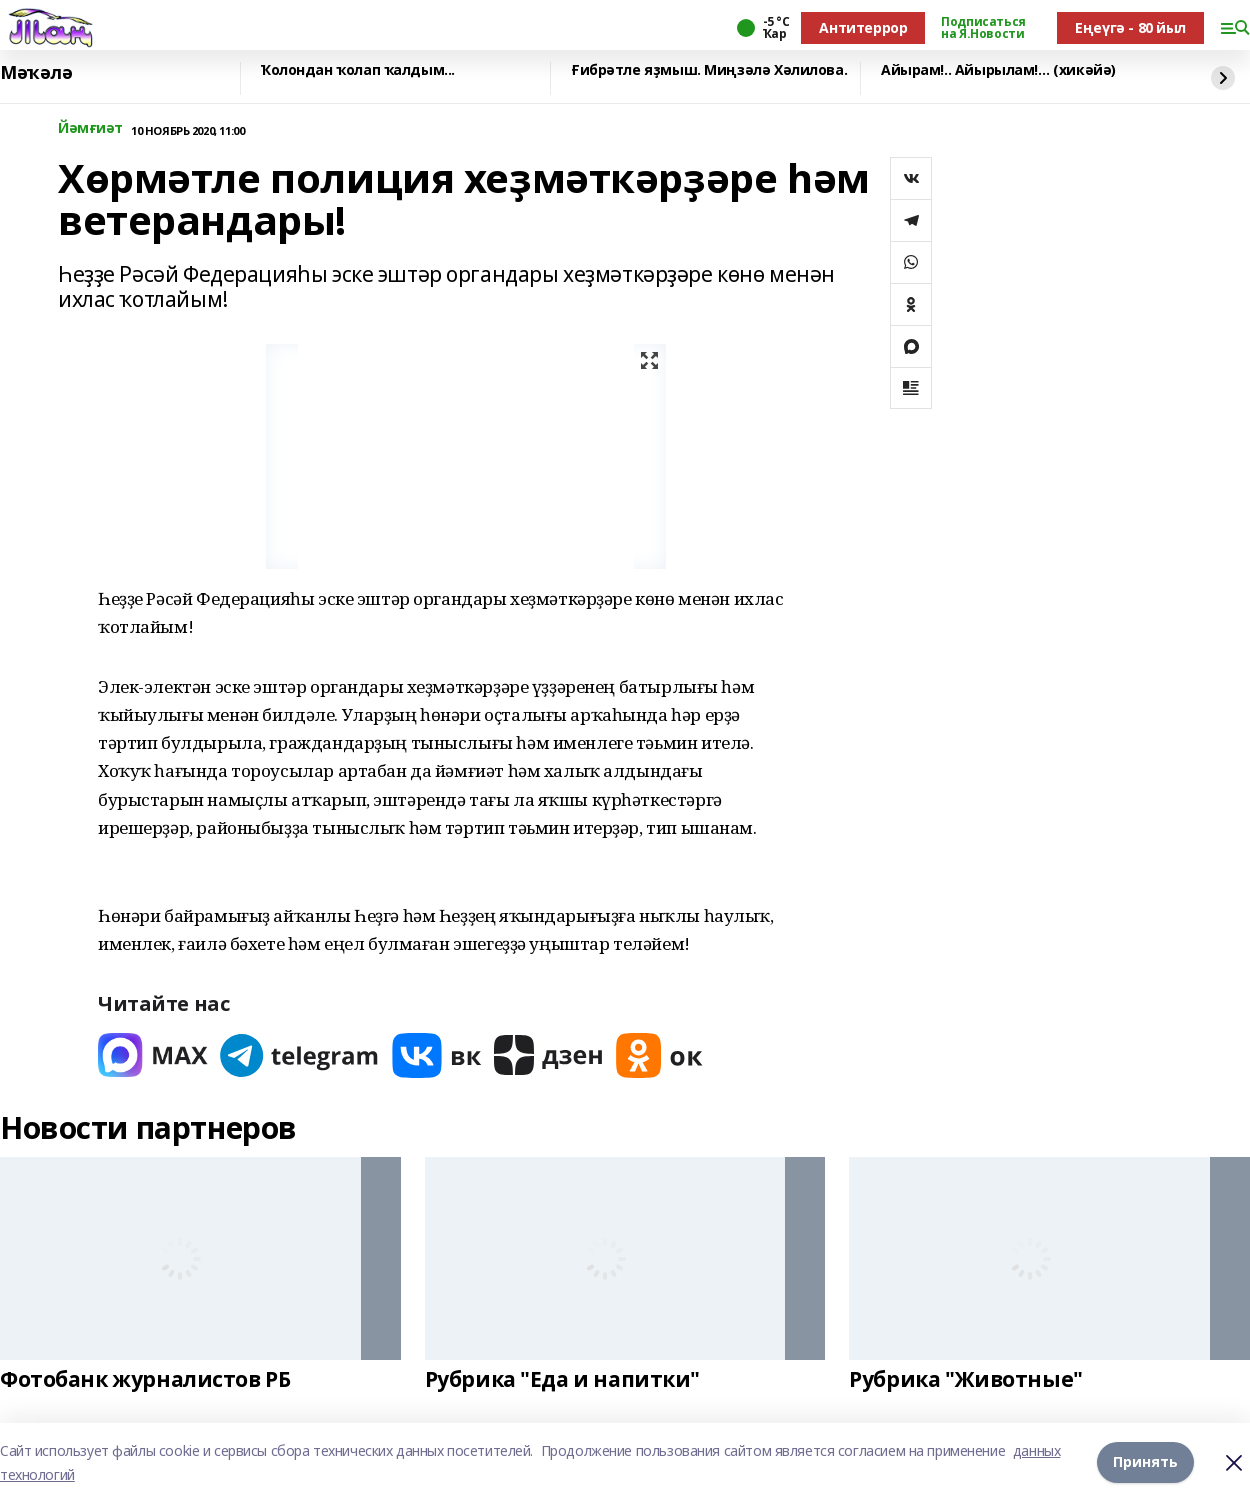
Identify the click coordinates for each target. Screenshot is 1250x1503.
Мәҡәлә (36, 73)
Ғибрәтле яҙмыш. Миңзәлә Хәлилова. (709, 70)
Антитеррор (863, 27)
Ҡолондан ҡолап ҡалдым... (358, 70)
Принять (1145, 1462)
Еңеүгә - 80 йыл (1130, 27)
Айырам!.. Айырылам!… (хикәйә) (998, 70)
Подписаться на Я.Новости (983, 28)
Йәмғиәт (90, 128)
